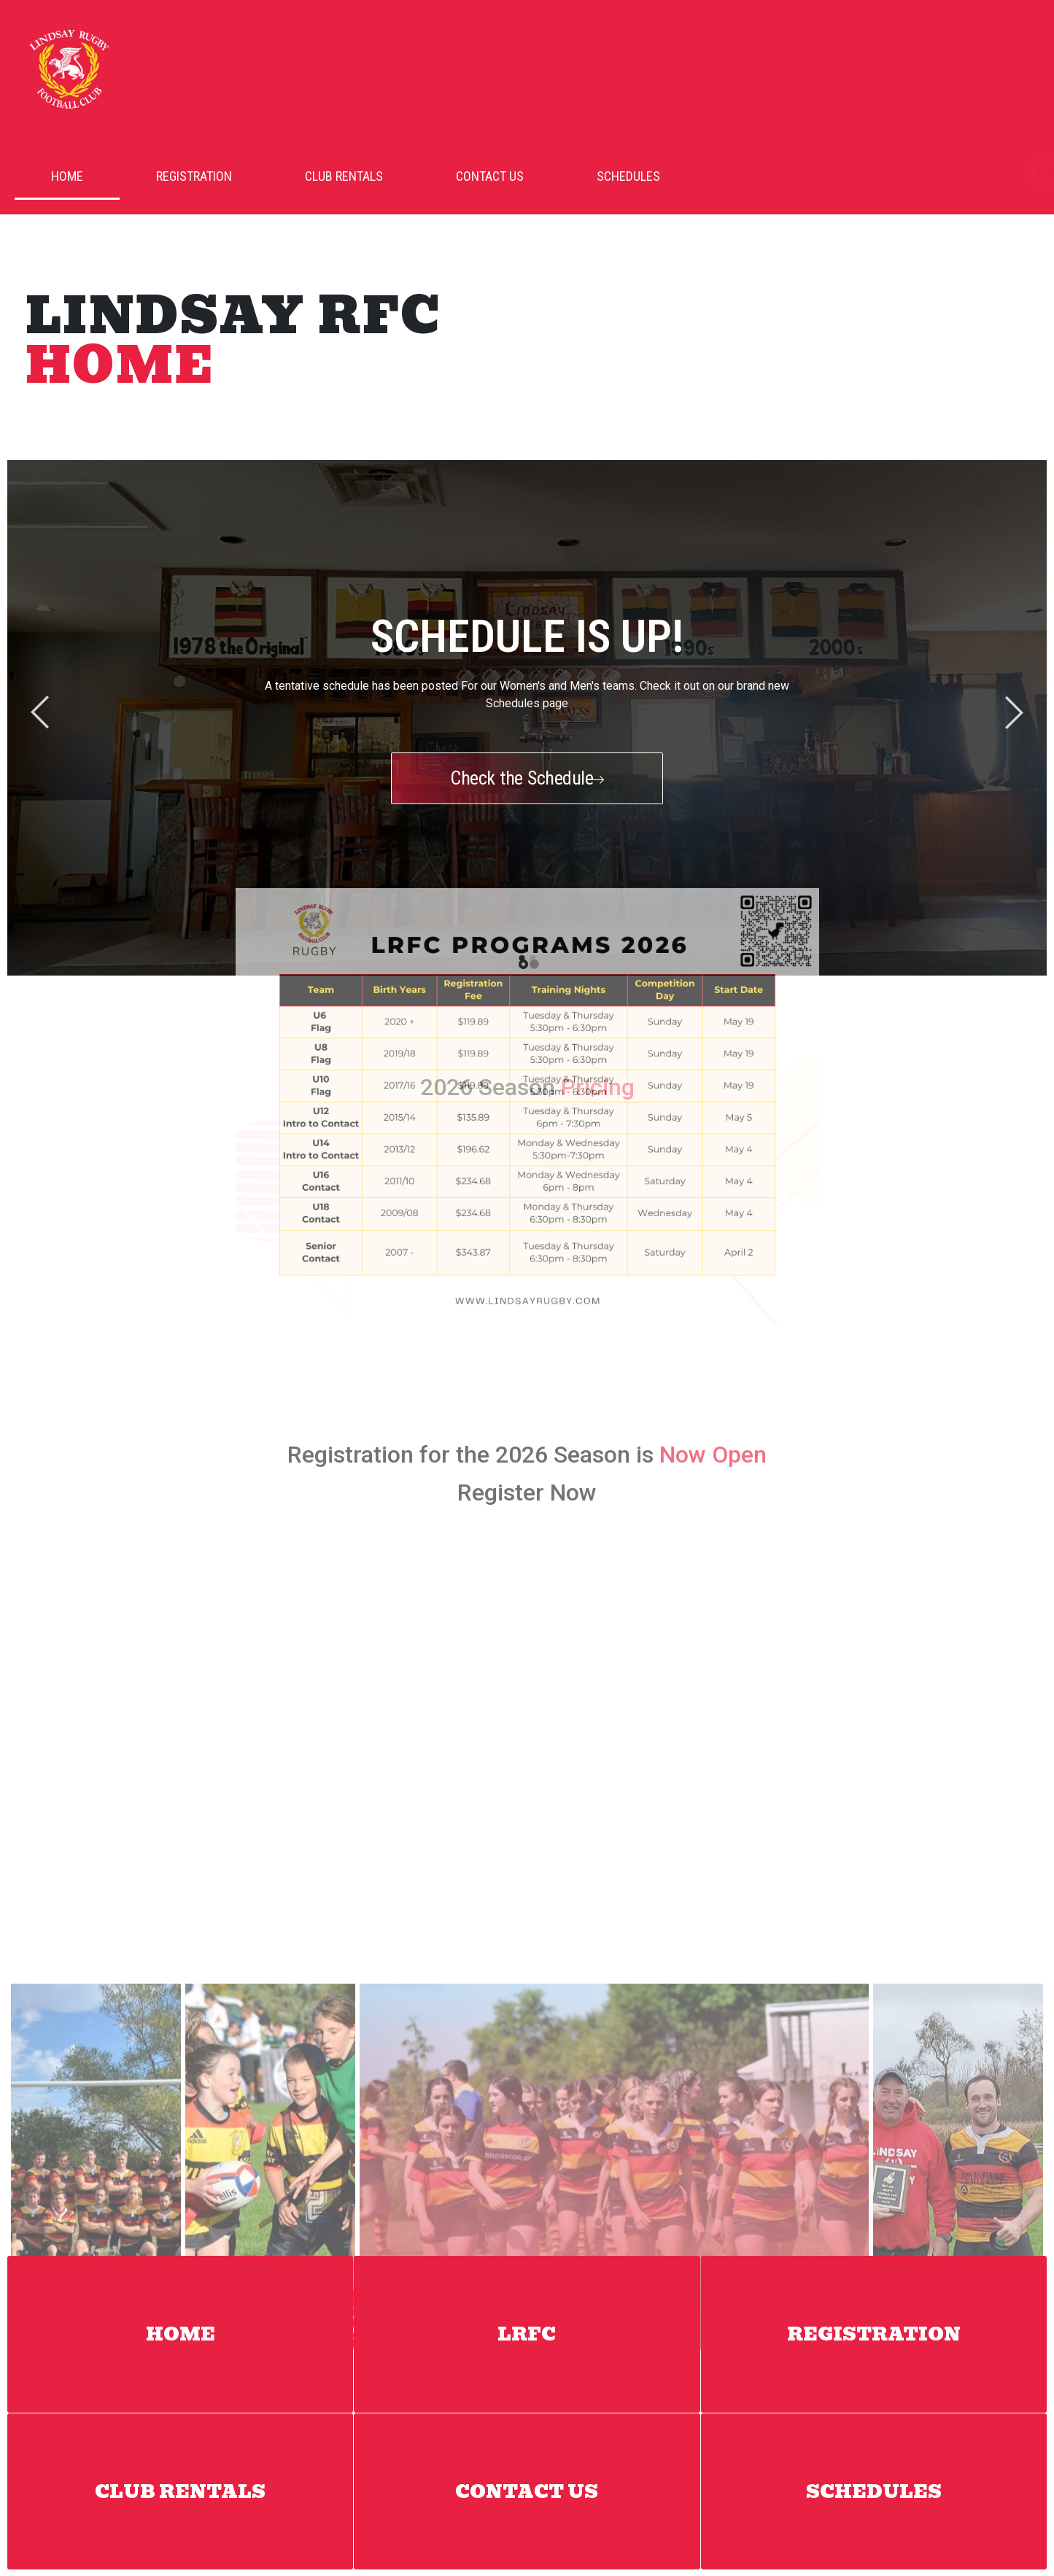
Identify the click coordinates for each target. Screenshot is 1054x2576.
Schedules (628, 176)
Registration (194, 176)
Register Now (527, 1183)
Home (67, 176)
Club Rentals (344, 176)
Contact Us (490, 176)
